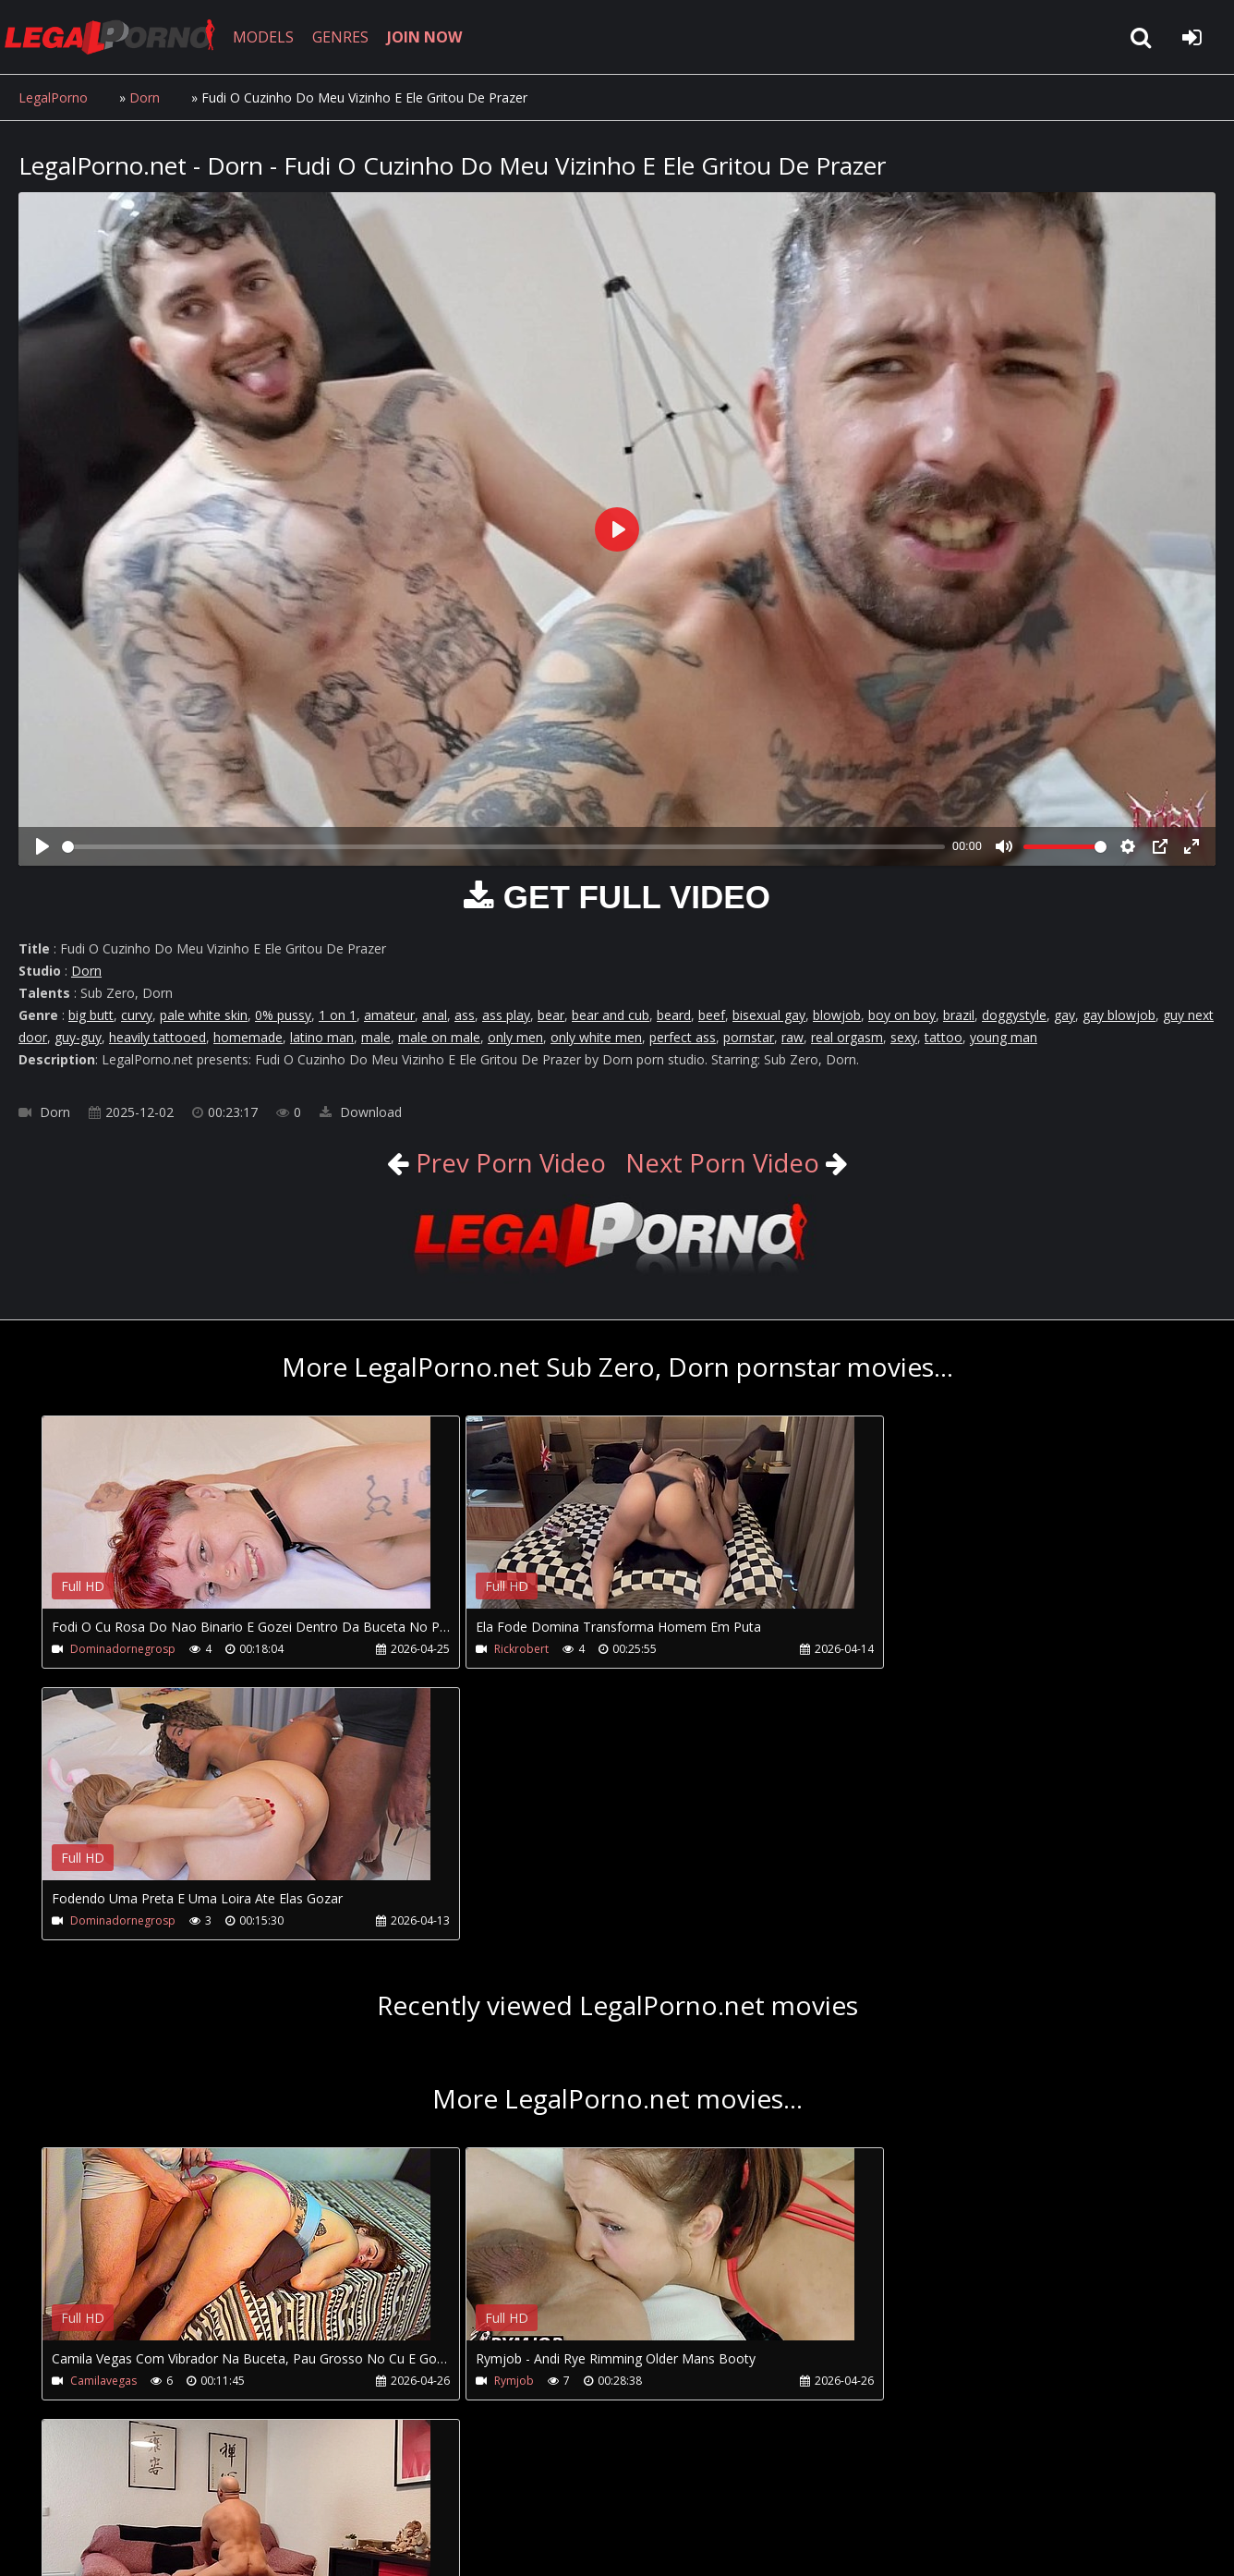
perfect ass (682, 1037)
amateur (389, 1015)
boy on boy (902, 1015)
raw (792, 1037)
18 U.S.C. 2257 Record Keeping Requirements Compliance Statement (604, 2543)
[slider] (503, 847)
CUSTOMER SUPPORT (168, 2488)
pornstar (748, 1037)
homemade (248, 1037)
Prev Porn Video (504, 1162)
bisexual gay (768, 1015)
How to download (322, 2488)
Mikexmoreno (876, 2109)
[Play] (42, 846)
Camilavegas (103, 2109)
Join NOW (50, 2488)
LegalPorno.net (120, 37)
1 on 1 (338, 1015)
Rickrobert (482, 1649)
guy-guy (78, 1037)
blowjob (837, 1015)
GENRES (348, 37)
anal (434, 1015)
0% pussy (283, 1015)
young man (1003, 1037)
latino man (322, 1037)
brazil (958, 1015)
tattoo (943, 1037)
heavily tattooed (157, 1037)
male (376, 1037)
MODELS (270, 37)
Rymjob (475, 2109)
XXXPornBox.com (542, 2488)
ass (464, 1015)
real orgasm (847, 1037)
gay (1064, 1015)
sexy (903, 1037)
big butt (91, 1015)
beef (711, 1015)
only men (515, 1037)
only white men (596, 1037)
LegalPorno (53, 97)
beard (674, 1015)
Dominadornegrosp (122, 1649)
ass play (506, 1015)
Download (361, 1112)
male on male (439, 1037)
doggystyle (1014, 1015)
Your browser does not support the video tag (236, 1525)
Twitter (436, 2488)
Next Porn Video (724, 1162)
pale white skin (204, 1015)
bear (551, 1015)
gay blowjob (1119, 1015)
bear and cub (610, 1015)
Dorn (144, 97)
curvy (136, 1015)
